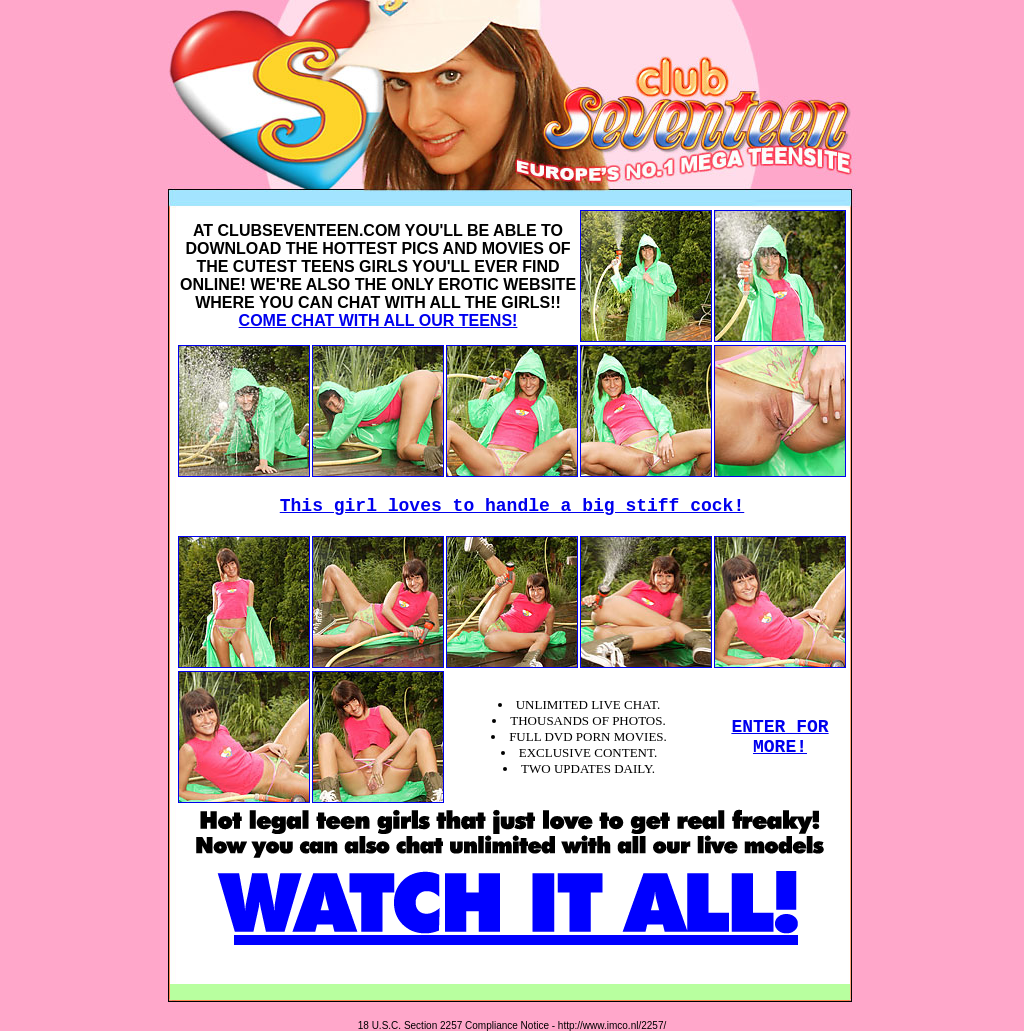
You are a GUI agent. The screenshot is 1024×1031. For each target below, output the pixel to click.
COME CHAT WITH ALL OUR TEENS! (378, 320)
